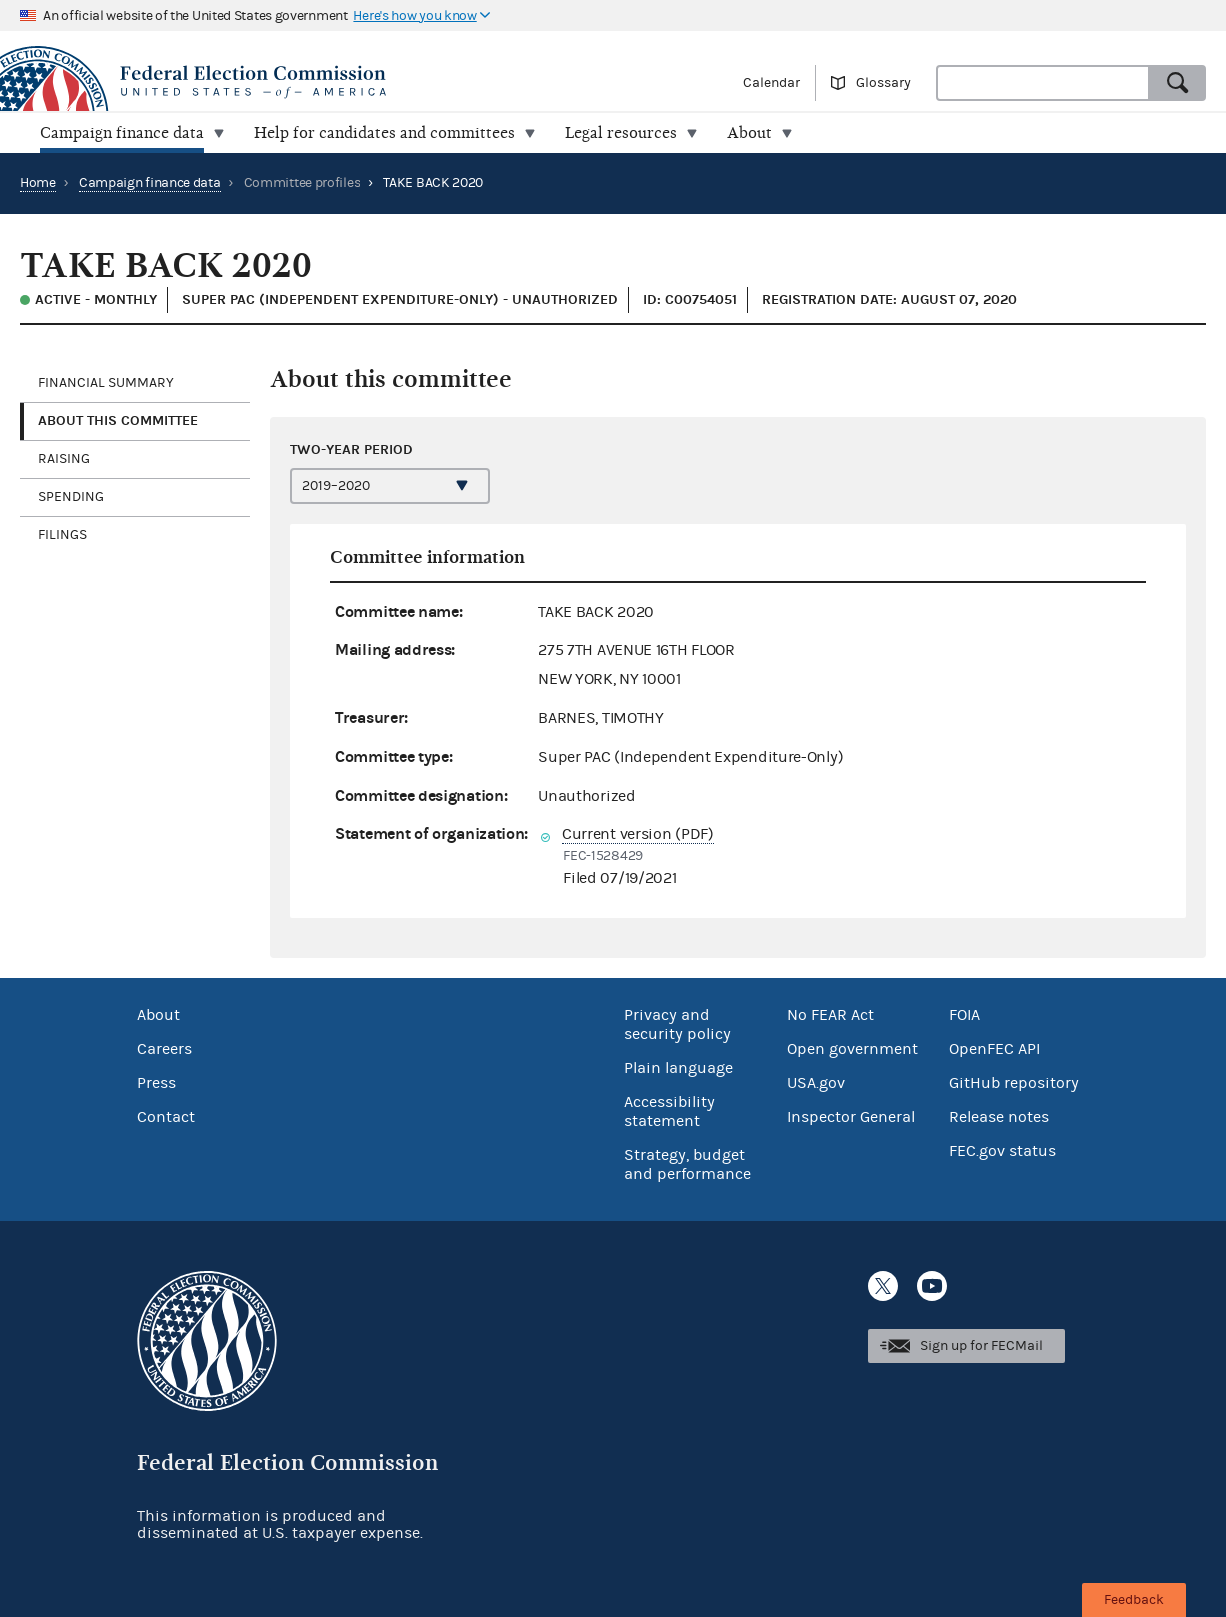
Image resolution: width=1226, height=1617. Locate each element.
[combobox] (1043, 83)
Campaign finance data (150, 183)
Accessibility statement (669, 1111)
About (158, 1015)
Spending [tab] (71, 497)
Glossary (883, 83)
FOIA (964, 1015)
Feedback (1134, 1600)
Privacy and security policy (677, 1024)
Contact (166, 1117)
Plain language (678, 1068)
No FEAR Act (830, 1015)
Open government (852, 1049)
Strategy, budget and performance (687, 1164)
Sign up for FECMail (981, 1346)
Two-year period (351, 449)
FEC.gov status (1002, 1151)
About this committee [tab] (118, 420)
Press (156, 1083)
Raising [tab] (64, 459)
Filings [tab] (62, 535)
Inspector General (851, 1117)
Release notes (999, 1117)
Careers (164, 1049)
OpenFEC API (994, 1049)
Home (38, 183)
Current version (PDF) (638, 834)
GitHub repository (1014, 1083)
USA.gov (816, 1083)
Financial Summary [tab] (106, 383)
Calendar (771, 83)
